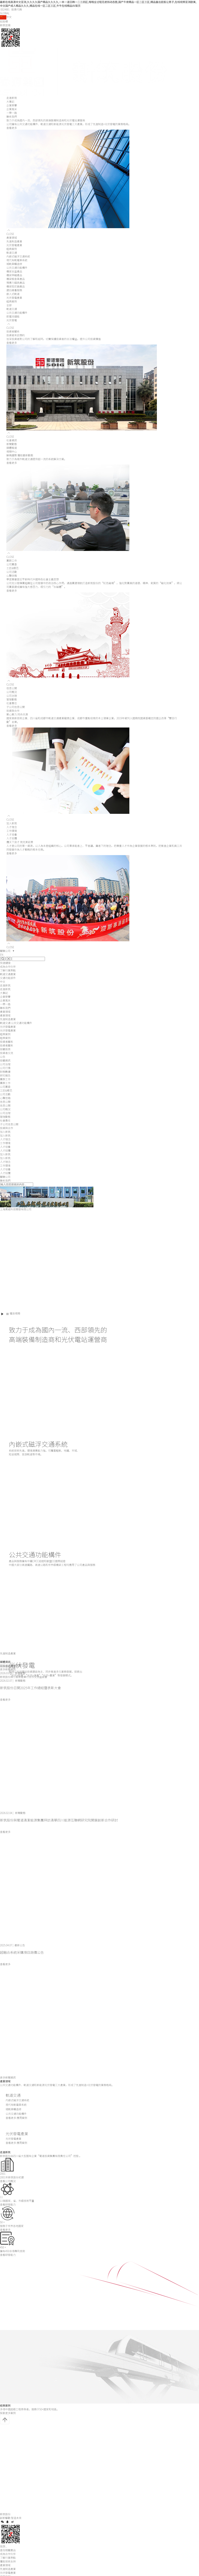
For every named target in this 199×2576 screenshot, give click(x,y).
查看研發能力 (8, 2204)
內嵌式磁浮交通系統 (18, 256)
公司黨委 (11, 564)
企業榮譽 (11, 105)
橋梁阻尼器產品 (15, 286)
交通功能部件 (8, 978)
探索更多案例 (8, 2413)
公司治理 (11, 695)
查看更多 (11, 128)
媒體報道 (11, 448)
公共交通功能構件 (16, 312)
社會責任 (11, 703)
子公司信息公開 (15, 707)
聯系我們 (11, 116)
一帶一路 (11, 113)
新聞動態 (11, 444)
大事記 (10, 101)
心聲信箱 (11, 575)
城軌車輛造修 (14, 264)
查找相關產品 (8, 2550)
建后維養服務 (14, 290)
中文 (2, 981)
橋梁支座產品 (14, 271)
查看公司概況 (8, 2181)
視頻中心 (11, 451)
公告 (2, 1057)
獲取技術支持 (8, 2561)
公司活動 (11, 572)
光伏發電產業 (14, 245)
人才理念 (11, 827)
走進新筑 (11, 98)
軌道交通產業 (8, 974)
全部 (9, 305)
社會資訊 (11, 440)
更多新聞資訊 (8, 1669)
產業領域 (11, 237)
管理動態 (11, 699)
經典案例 (11, 249)
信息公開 (11, 688)
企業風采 (11, 109)
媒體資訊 (5, 1662)
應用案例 (22, 2118)
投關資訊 (5, 1060)
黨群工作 (11, 560)
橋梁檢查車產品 (15, 279)
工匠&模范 (12, 568)
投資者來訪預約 (15, 335)
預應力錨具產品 (15, 282)
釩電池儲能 (12, 316)
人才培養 (11, 834)
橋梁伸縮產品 (14, 275)
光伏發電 (11, 320)
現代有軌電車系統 (16, 260)
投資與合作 (12, 710)
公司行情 (5, 1068)
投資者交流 (6, 1053)
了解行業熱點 (8, 970)
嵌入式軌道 (12, 294)
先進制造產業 (14, 241)
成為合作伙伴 (8, 966)
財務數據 (5, 1072)
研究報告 (5, 1075)
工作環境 (11, 831)
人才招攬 (11, 838)
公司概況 (11, 692)
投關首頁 (5, 1049)
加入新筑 (11, 823)
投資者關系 (12, 331)
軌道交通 (11, 309)
